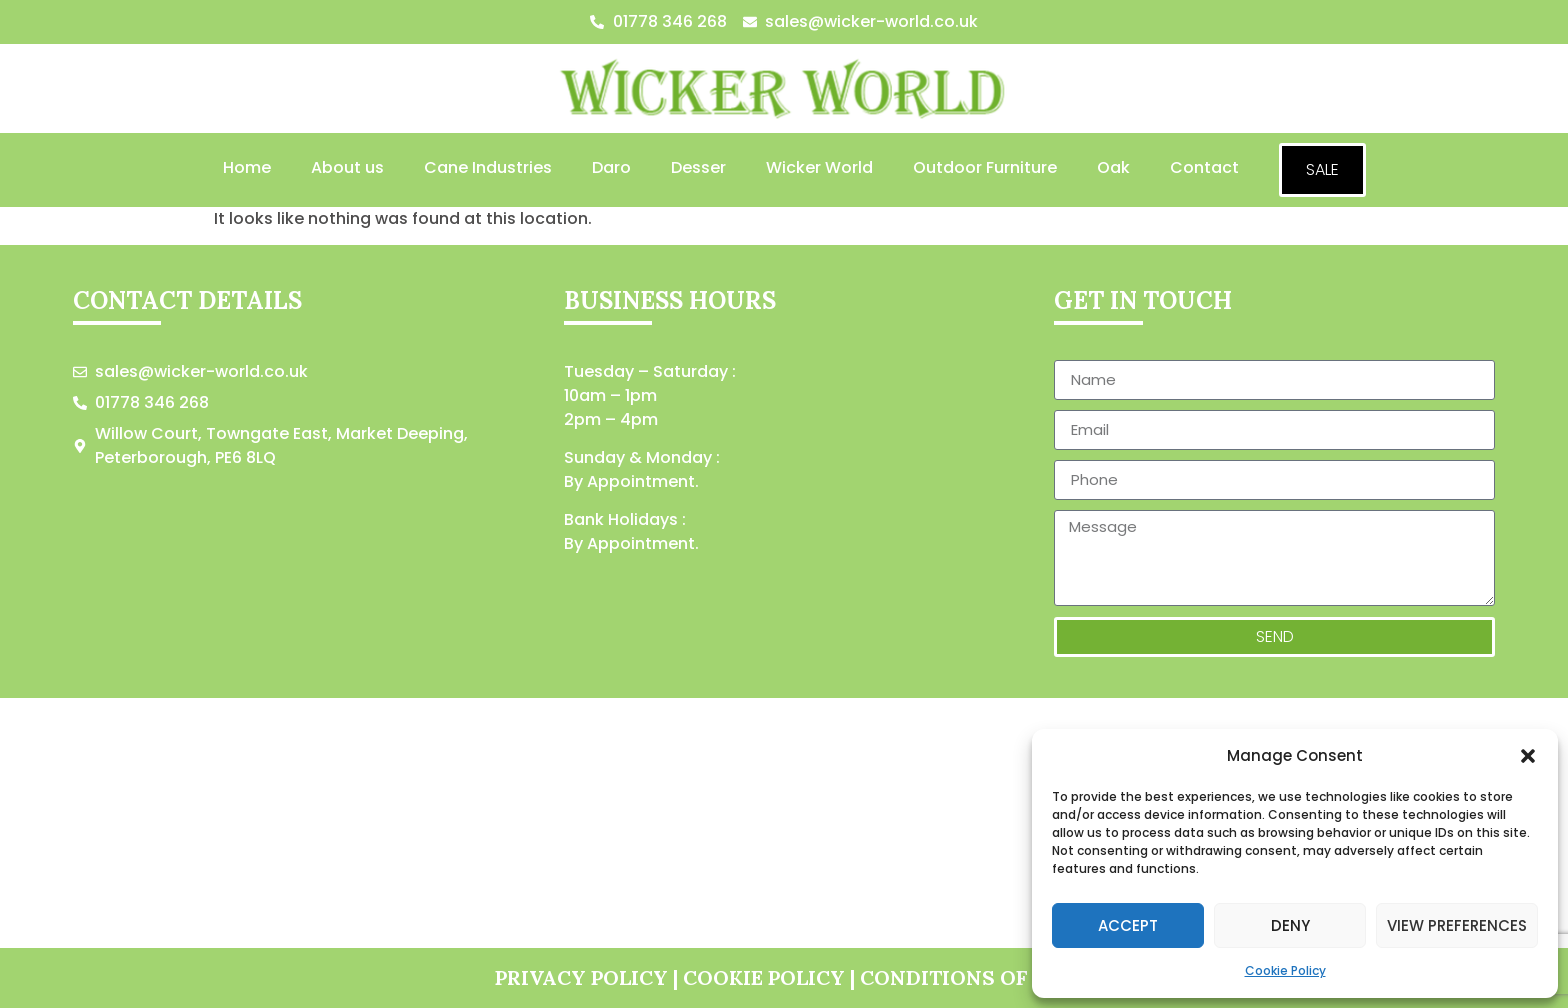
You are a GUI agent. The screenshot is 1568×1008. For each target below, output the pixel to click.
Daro (611, 167)
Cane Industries (488, 167)
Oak (1113, 167)
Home (247, 167)
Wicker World (819, 167)
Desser (698, 167)
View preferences (1457, 925)
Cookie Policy (1285, 970)
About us (347, 167)
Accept (1128, 925)
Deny (1290, 925)
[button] (1528, 756)
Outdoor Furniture (985, 167)
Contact (1204, 167)
